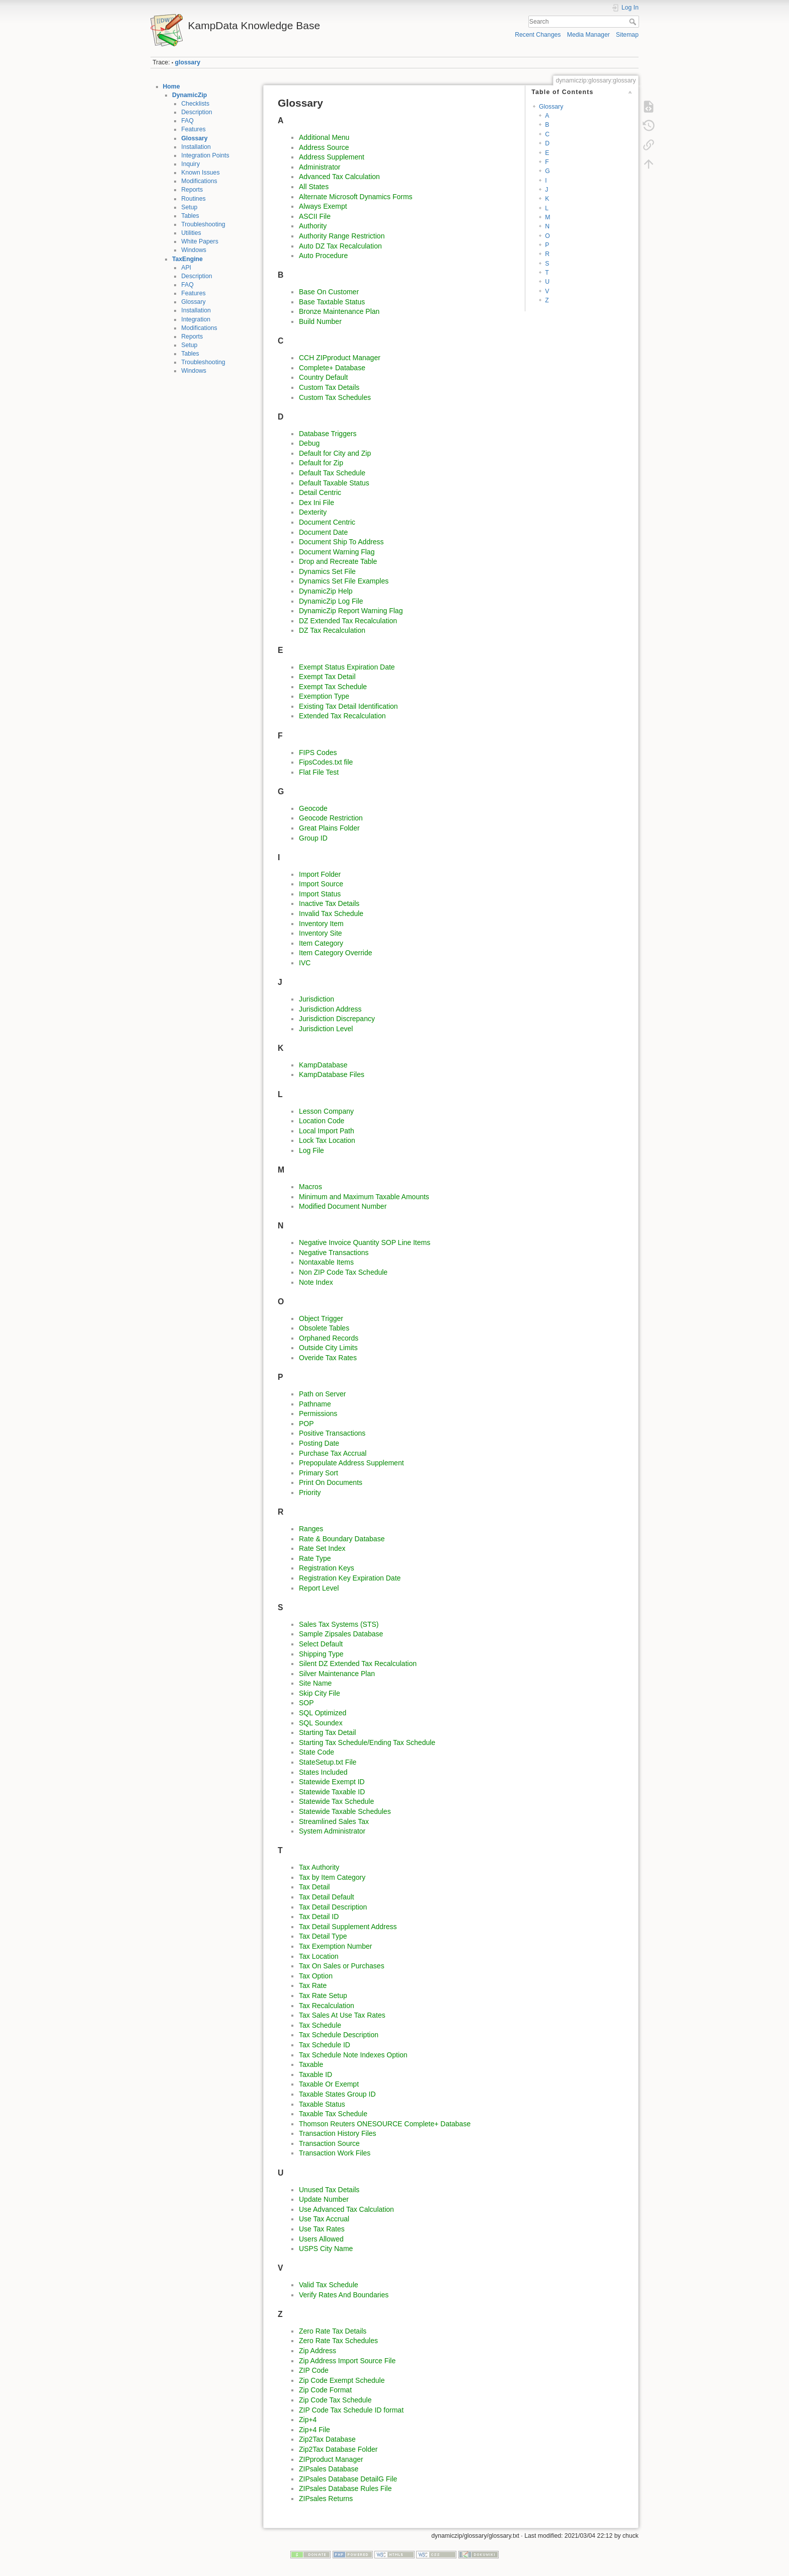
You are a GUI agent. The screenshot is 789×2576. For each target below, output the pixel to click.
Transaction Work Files (334, 2153)
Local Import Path (326, 1131)
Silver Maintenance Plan (337, 1674)
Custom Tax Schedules (335, 397)
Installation (196, 146)
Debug (309, 443)
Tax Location (319, 1956)
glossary (187, 62)
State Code (316, 1752)
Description (196, 112)
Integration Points (205, 155)
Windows (193, 250)
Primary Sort (318, 1473)
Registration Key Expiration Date (350, 1578)
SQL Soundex (321, 1723)
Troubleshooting (203, 224)
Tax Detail (314, 1887)
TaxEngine (187, 259)
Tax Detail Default (326, 1897)
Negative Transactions (334, 1253)
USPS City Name (326, 2249)
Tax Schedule (320, 2025)
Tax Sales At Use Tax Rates (342, 2015)
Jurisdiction (316, 999)
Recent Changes (538, 34)
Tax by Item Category (332, 1877)
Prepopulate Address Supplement (351, 1463)
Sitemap (627, 34)
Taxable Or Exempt (329, 2084)
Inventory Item (321, 924)
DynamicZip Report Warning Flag (351, 611)
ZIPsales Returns (326, 2499)
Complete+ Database (332, 368)
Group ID (313, 838)
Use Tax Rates (322, 2229)
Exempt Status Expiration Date (347, 667)
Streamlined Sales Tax (334, 1821)
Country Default (323, 377)
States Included (323, 1772)
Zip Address (317, 2351)
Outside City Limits (328, 1348)
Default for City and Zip (335, 453)
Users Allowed (321, 2239)
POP (306, 1424)
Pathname (315, 1404)
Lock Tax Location (327, 1140)
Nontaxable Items (326, 1262)
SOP (306, 1703)
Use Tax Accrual (324, 2219)
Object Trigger (321, 1318)
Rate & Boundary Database (341, 1539)
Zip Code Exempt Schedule (341, 2380)
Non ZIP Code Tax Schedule (343, 1272)
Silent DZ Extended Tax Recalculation (358, 1663)
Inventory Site (320, 933)
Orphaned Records (328, 1338)
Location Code (321, 1121)
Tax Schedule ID (324, 2045)
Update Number (324, 2199)
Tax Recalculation (326, 2006)
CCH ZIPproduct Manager (339, 358)
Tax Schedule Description (338, 2035)
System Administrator (332, 1831)
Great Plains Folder (329, 828)
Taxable (311, 2064)
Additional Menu (324, 137)
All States (314, 187)
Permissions (318, 1413)
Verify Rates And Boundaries (343, 2295)
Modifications (199, 181)
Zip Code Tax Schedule (335, 2400)
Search (634, 21)
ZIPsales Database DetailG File (348, 2479)
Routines (193, 198)
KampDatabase (323, 1065)
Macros (310, 1187)
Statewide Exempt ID (332, 1782)
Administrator (319, 167)
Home (171, 86)
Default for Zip (321, 463)
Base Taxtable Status (332, 302)
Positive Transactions (332, 1433)
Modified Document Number (342, 1206)
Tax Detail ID (319, 1917)
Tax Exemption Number (335, 1946)
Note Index (316, 1282)
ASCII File (315, 216)
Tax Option (316, 1976)
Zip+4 (308, 2420)
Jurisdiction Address (330, 1009)
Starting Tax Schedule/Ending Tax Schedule (367, 1742)
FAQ (187, 120)
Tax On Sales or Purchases (341, 1966)
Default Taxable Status (334, 483)
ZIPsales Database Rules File (345, 2488)
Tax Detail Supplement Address (348, 1927)
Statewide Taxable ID (332, 1792)
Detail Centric (320, 492)
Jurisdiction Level (326, 1029)
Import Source (321, 884)
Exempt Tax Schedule (333, 687)
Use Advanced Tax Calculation (346, 2209)
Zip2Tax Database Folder (338, 2449)
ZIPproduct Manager (331, 2459)
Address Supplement (331, 157)
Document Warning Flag (336, 552)
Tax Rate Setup (323, 1995)
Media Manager (588, 34)
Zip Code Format (325, 2390)
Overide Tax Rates (328, 1358)
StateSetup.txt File (327, 1762)
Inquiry (190, 164)
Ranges (311, 1529)
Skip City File (319, 1693)
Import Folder (320, 874)
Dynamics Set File (327, 571)
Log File (311, 1150)
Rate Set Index (322, 1548)
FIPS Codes (318, 753)
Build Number (320, 321)
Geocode (313, 808)
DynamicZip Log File (331, 601)
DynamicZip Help (326, 591)
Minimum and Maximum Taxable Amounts (364, 1197)
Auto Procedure (323, 256)
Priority (310, 1492)
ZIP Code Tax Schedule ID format (351, 2410)
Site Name (315, 1683)
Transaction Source (329, 2143)
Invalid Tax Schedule (331, 913)
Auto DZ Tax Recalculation (340, 246)
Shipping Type (321, 1654)
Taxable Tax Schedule (333, 2114)
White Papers (199, 241)
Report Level (319, 1588)
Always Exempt (323, 206)
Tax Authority (319, 1867)
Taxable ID (315, 2074)
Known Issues (200, 172)
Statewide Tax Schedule (336, 1801)
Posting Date (319, 1443)
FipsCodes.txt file (326, 762)
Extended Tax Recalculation (342, 716)
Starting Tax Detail (327, 1732)
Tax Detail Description (333, 1907)
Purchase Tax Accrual (332, 1453)
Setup (189, 207)
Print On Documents (330, 1482)
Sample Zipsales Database (341, 1634)
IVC (304, 963)
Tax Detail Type (323, 1936)
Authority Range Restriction (341, 236)
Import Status (320, 894)
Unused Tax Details (329, 2190)
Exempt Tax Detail (327, 677)
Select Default (321, 1644)
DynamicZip (189, 95)
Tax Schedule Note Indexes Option (353, 2055)
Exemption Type (324, 696)
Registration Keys (326, 1568)
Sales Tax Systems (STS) (338, 1624)
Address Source (324, 147)
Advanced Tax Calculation (339, 177)
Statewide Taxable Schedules (345, 1811)
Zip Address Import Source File (347, 2361)
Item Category (321, 943)
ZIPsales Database (328, 2469)
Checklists (195, 103)
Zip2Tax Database (327, 2439)
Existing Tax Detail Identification (348, 706)
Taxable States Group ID (337, 2094)
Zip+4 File (314, 2430)
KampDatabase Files (331, 1074)
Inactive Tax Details (329, 903)
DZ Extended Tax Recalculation (348, 621)
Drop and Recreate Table (338, 561)
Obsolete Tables (324, 1328)
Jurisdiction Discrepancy (337, 1019)
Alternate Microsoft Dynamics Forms (356, 197)
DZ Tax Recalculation (332, 630)
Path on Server (322, 1394)
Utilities (191, 232)
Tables (190, 215)
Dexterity (313, 512)
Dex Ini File (316, 502)
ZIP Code (314, 2370)
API (186, 267)
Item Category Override (335, 953)
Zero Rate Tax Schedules (338, 2341)
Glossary (194, 138)
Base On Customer (329, 292)
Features (193, 129)
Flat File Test (319, 772)
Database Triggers (327, 434)
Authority (313, 226)
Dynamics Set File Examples (343, 581)
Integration (195, 319)
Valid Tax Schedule (328, 2285)
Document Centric (327, 522)
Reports (192, 189)
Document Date (323, 532)
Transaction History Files (337, 2133)
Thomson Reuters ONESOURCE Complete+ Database (384, 2124)
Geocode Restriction (331, 818)
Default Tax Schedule (332, 473)
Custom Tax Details (329, 387)
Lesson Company (326, 1111)
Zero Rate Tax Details (332, 2331)
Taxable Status (322, 2104)
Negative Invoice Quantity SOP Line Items (364, 1242)
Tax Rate (313, 1985)
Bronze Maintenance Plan (339, 311)
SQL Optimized (322, 1713)
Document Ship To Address (341, 542)
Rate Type (315, 1558)
